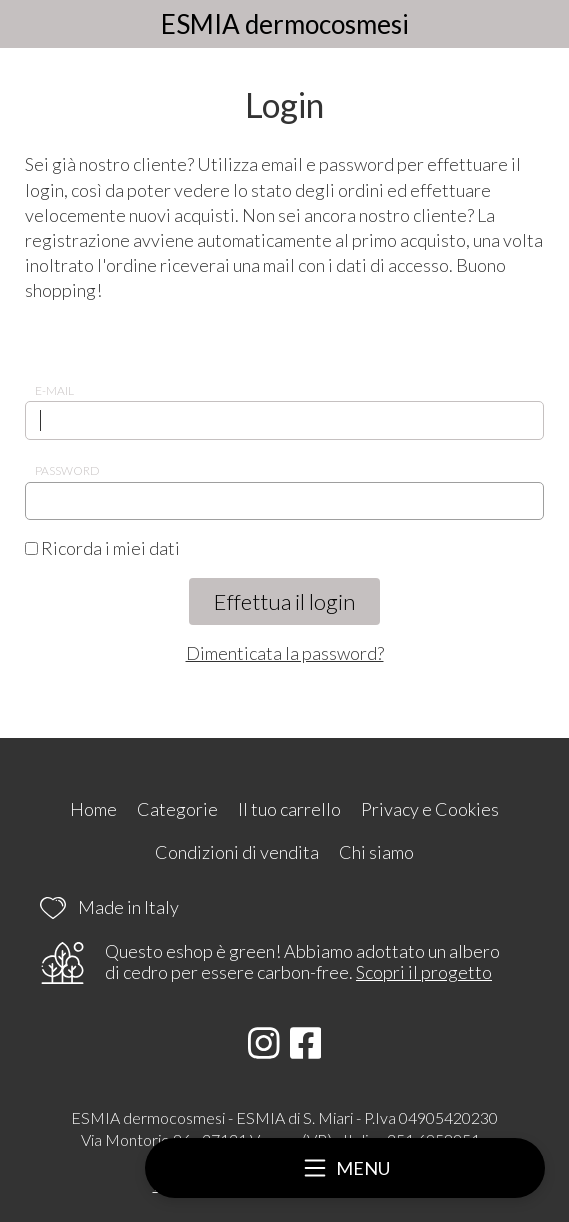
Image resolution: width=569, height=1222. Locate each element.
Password (67, 470)
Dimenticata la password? (285, 653)
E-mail (54, 390)
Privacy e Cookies (430, 809)
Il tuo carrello (289, 809)
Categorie (177, 809)
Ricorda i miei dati (102, 548)
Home (93, 809)
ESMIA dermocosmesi (285, 24)
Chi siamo (376, 852)
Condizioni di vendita (237, 852)
